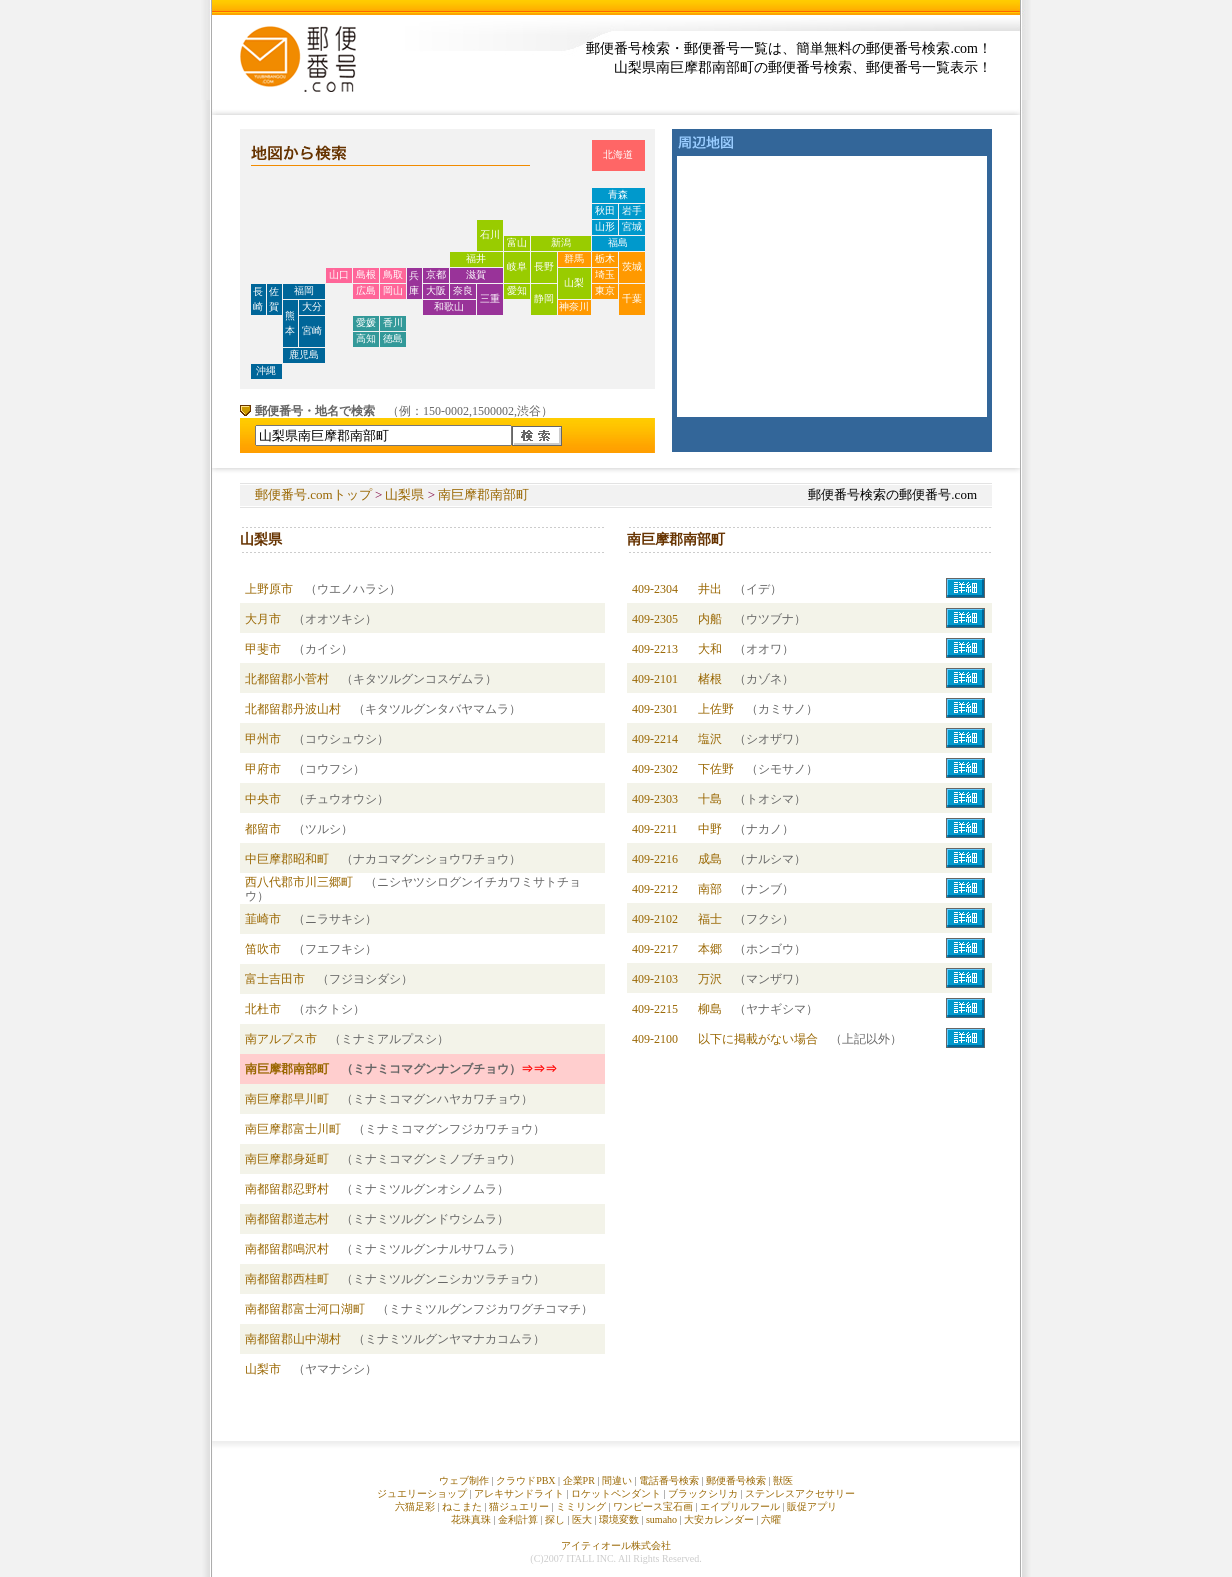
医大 (582, 1519)
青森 (618, 194)
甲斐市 (263, 649)
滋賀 (476, 274)
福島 (618, 242)
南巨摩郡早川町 (287, 1099)
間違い (617, 1480)
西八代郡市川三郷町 (299, 882)
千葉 (632, 298)
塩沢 (710, 739)
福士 (710, 919)
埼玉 (605, 274)
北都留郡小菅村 (287, 679)
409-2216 (655, 859)
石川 (490, 234)
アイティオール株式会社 (616, 1545)
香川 (393, 322)
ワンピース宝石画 (653, 1506)
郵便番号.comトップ (313, 494)
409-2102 (655, 919)
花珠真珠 (471, 1519)
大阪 (436, 290)
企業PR (579, 1480)
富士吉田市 (275, 979)
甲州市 (263, 739)
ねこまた (462, 1506)
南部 (710, 889)
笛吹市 (263, 949)
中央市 (263, 799)
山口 (339, 274)
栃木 (605, 258)
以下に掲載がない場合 (758, 1039)
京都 (436, 274)
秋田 (605, 210)
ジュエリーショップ (422, 1493)
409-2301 (655, 709)
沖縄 (266, 370)
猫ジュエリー (519, 1506)
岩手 (632, 210)
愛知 (517, 290)
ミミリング (581, 1506)
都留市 (263, 829)
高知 (366, 338)
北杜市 (263, 1009)
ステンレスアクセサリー (800, 1493)
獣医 (783, 1480)
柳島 (710, 1009)
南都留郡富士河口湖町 (305, 1309)
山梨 (574, 282)
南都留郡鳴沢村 (287, 1249)
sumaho (661, 1519)
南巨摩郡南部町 (483, 494)
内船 (710, 619)
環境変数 (619, 1519)
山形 (605, 226)
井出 (710, 589)
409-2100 (655, 1039)
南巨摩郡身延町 (287, 1159)
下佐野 (716, 769)
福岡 (304, 290)
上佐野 (716, 709)
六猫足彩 (415, 1506)
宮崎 (312, 330)
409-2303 (655, 799)
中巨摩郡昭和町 (287, 859)
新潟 (561, 242)
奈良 (463, 290)
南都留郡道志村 (287, 1219)
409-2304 (655, 589)
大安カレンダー (719, 1519)
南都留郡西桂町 (287, 1279)
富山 (517, 242)
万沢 (710, 979)
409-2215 (655, 1009)
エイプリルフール (740, 1506)
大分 (312, 306)
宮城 (632, 226)
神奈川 (574, 306)
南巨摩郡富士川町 (293, 1129)
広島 (366, 290)
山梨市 (263, 1369)
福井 (476, 258)
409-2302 (655, 769)
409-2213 (655, 649)
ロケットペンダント (616, 1493)
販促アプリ (812, 1506)
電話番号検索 (669, 1480)
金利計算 (518, 1519)
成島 (710, 859)
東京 (605, 290)
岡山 (393, 290)
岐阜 (517, 266)
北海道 (618, 154)
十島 (710, 799)
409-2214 (655, 739)
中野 (710, 829)
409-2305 (655, 619)
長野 (544, 266)
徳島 (393, 338)
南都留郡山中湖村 (293, 1339)
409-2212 (655, 889)
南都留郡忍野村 (287, 1189)
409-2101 (655, 679)
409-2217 (655, 949)
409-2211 (655, 829)
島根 (366, 274)
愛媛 (366, 322)
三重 (490, 298)
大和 (710, 649)
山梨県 (404, 494)
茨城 (632, 266)
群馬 (574, 258)
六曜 (771, 1519)
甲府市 (263, 769)
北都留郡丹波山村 (293, 709)
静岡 (544, 298)
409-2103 (655, 979)
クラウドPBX (525, 1480)
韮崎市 (263, 919)
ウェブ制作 (464, 1480)
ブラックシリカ (703, 1493)
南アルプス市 (281, 1039)
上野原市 (269, 589)
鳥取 (393, 274)
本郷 (710, 949)
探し (555, 1519)
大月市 (263, 619)
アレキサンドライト (519, 1493)
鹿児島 (304, 354)
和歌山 (449, 306)
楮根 (710, 679)
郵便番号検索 (736, 1480)
